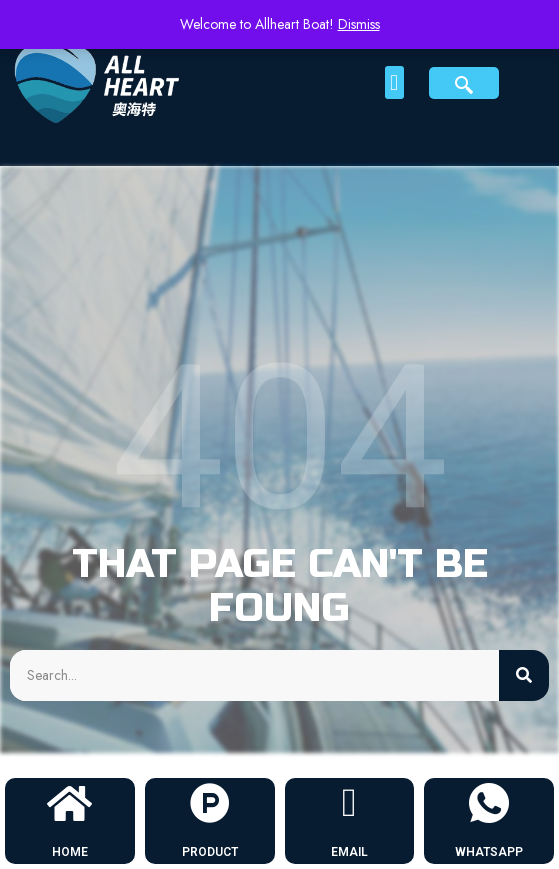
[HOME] (70, 803)
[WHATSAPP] (489, 803)
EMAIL (349, 852)
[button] (394, 82)
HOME (70, 852)
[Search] (524, 675)
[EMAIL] (349, 803)
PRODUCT (210, 852)
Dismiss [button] (359, 24)
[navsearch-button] (464, 83)
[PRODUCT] (210, 803)
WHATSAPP (489, 852)
